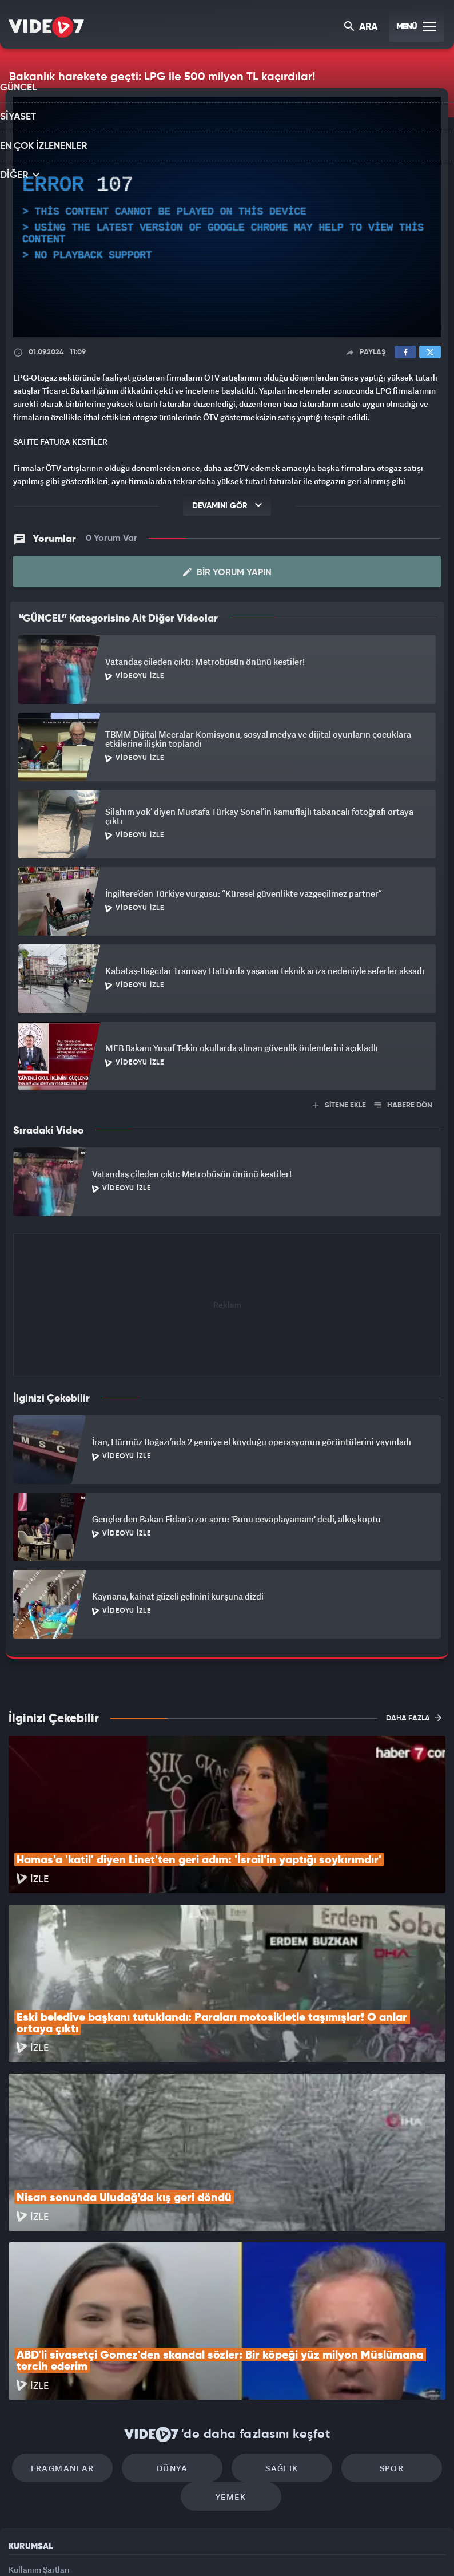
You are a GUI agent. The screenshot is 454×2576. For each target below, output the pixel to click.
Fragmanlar (80, 2310)
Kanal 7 (84, 2548)
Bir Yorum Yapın (227, 569)
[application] (227, 217)
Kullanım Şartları (39, 2416)
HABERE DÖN (403, 1102)
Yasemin (357, 2548)
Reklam (23, 2442)
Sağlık (276, 2310)
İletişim (22, 2469)
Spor (373, 2310)
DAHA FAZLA (413, 1715)
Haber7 (285, 2548)
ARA (361, 28)
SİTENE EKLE (339, 1102)
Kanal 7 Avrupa (178, 2548)
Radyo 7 (132, 2548)
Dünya (178, 2310)
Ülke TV (222, 2548)
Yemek (231, 2344)
